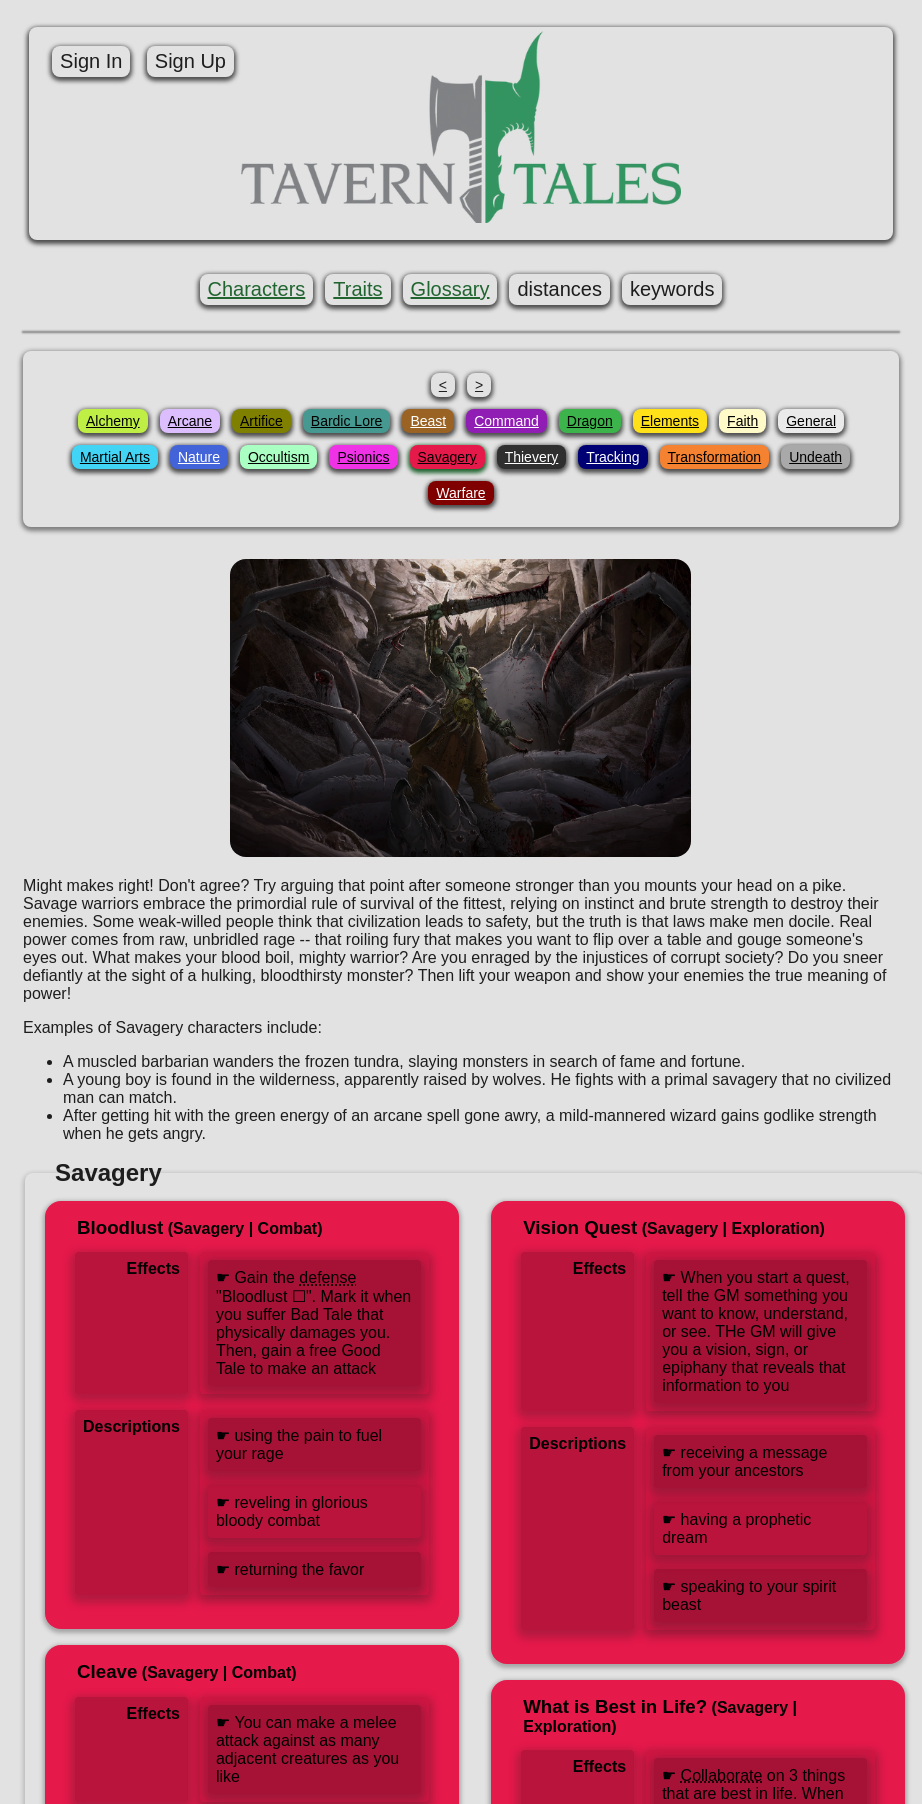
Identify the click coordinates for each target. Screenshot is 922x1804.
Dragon (590, 421)
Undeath (815, 457)
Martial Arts (115, 457)
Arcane (190, 421)
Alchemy (113, 421)
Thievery (532, 457)
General (811, 421)
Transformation (715, 457)
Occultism (278, 457)
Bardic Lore (347, 421)
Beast (428, 421)
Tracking (612, 457)
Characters (257, 289)
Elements (670, 421)
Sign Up (188, 61)
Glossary (450, 289)
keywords (672, 289)
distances (560, 289)
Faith (742, 421)
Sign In (89, 61)
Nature (199, 457)
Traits (357, 289)
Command (506, 421)
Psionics (363, 457)
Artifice (261, 421)
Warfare (460, 493)
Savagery (447, 457)
